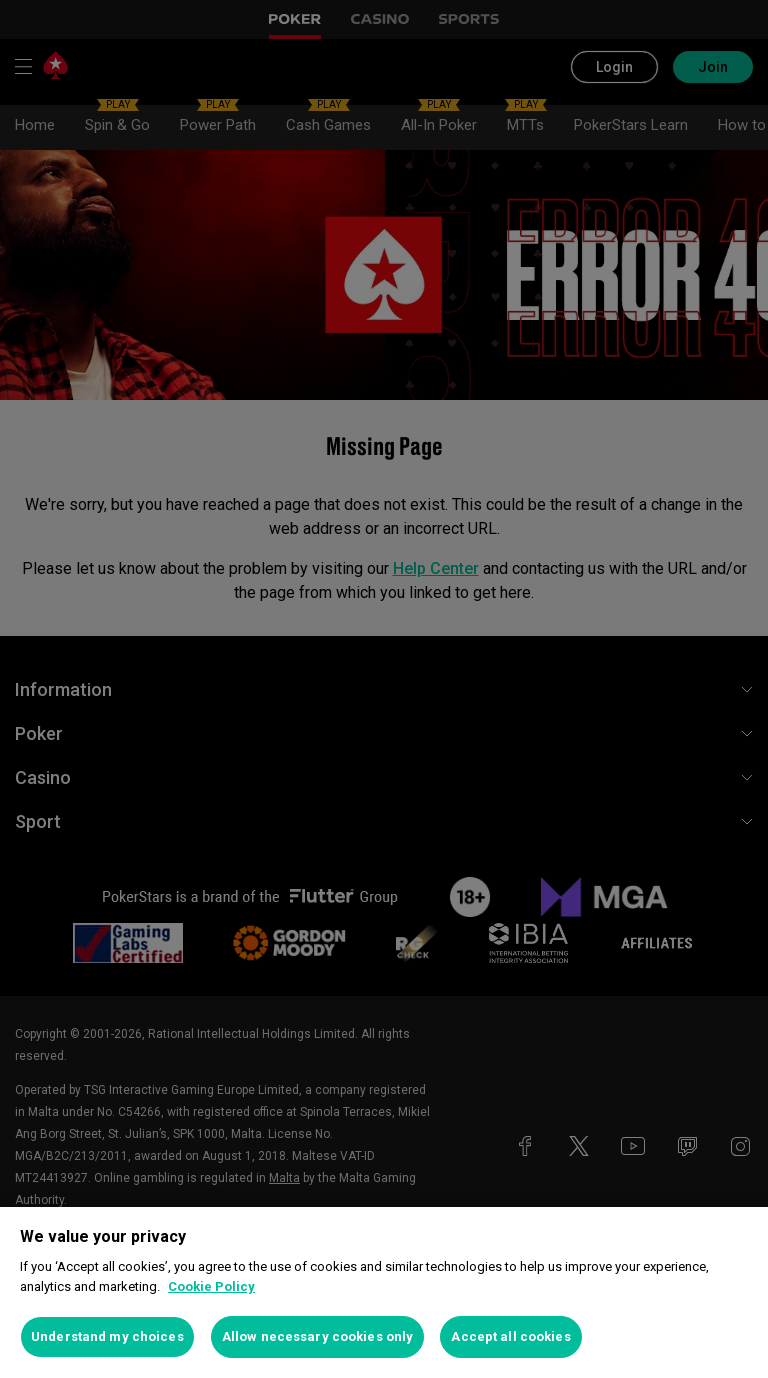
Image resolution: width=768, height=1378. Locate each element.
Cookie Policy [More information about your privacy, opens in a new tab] (211, 1286)
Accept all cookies (510, 1336)
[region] (384, 1292)
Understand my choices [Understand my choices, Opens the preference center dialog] (107, 1336)
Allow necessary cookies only (318, 1336)
